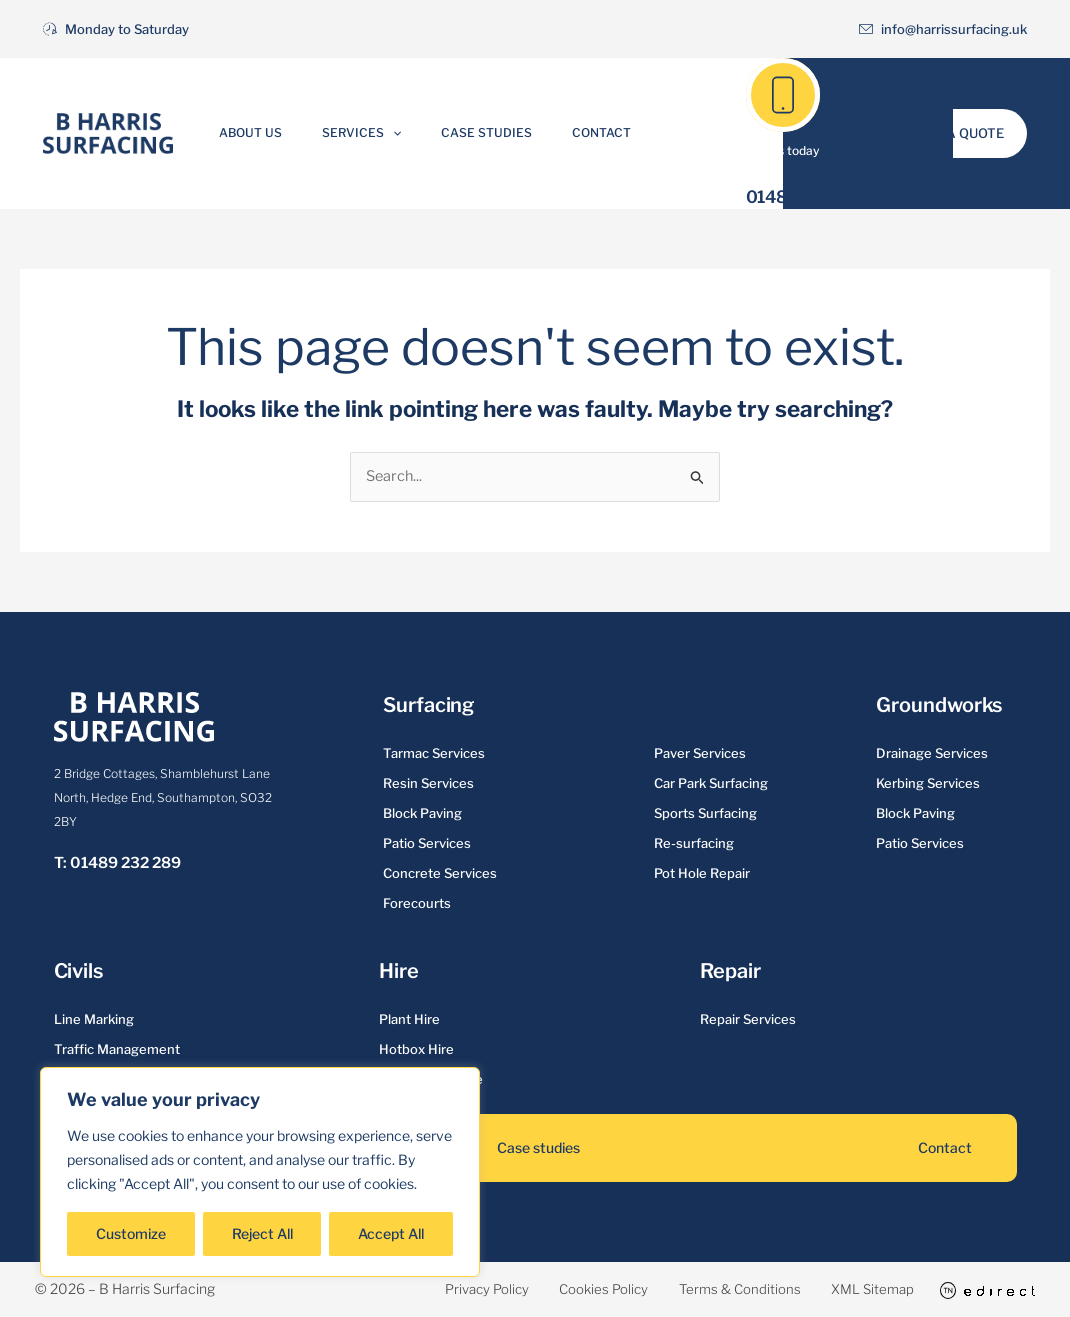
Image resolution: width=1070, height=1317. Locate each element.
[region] (260, 1172)
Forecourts (417, 904)
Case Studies (476, 132)
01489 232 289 (810, 197)
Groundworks (939, 706)
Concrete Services (440, 874)
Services (371, 133)
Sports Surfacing (705, 814)
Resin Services (428, 784)
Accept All (391, 1233)
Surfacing (428, 706)
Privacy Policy (420, 1289)
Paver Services (700, 754)
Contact (570, 132)
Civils (78, 972)
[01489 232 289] (783, 95)
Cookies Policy (554, 1289)
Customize (131, 1233)
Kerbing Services (928, 784)
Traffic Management (117, 1050)
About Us (281, 132)
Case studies (538, 1148)
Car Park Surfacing (711, 784)
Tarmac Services (434, 754)
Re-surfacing (694, 844)
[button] (402, 133)
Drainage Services (932, 754)
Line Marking (94, 1020)
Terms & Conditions (707, 1289)
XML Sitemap (856, 1289)
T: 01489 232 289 (117, 864)
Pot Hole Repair (702, 874)
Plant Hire (409, 1020)
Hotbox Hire (416, 1050)
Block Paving (422, 814)
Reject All (262, 1233)
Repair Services (748, 1020)
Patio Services (427, 844)
